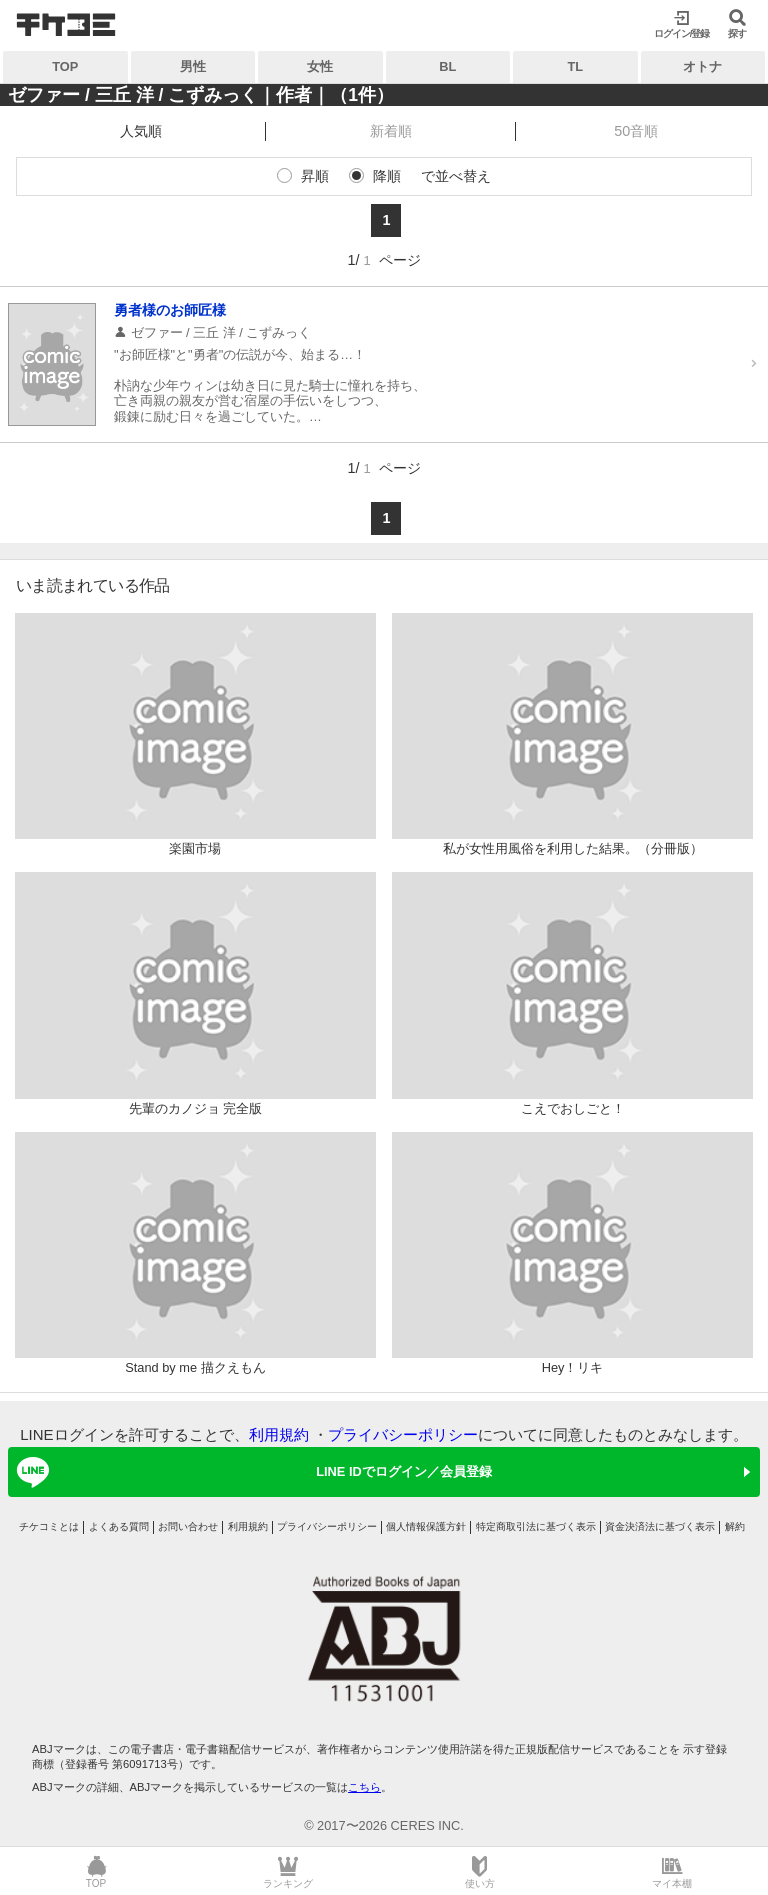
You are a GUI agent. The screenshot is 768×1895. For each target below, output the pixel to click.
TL (575, 66)
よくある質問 (119, 1526)
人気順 (141, 131)
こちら (364, 1787)
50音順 (636, 131)
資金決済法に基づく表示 (660, 1526)
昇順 (315, 176)
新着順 (391, 131)
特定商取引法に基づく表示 (536, 1526)
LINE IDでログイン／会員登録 (251, 1472)
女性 (320, 66)
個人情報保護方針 (426, 1526)
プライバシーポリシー (403, 1434)
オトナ (702, 66)
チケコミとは (49, 1526)
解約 (735, 1526)
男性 (193, 66)
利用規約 (279, 1434)
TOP (65, 66)
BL (447, 66)
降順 (387, 176)
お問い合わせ (188, 1526)
